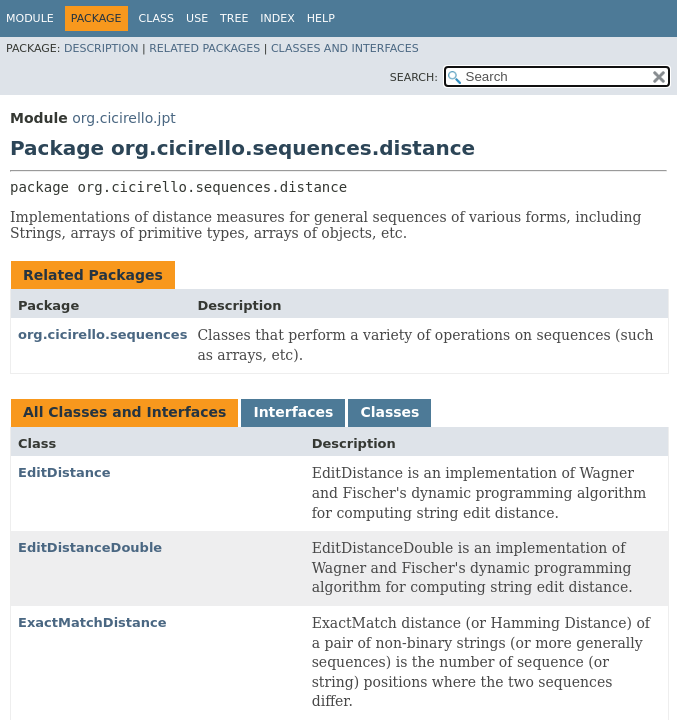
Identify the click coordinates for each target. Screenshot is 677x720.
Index (277, 18)
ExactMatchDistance (92, 622)
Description (101, 48)
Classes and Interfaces (345, 48)
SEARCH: (414, 77)
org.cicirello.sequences (102, 334)
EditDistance (64, 472)
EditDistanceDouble (90, 547)
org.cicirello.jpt (123, 118)
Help (321, 18)
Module (30, 18)
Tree (234, 18)
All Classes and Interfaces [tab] (124, 412)
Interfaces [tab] (293, 412)
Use (197, 18)
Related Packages (204, 48)
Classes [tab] (389, 412)
